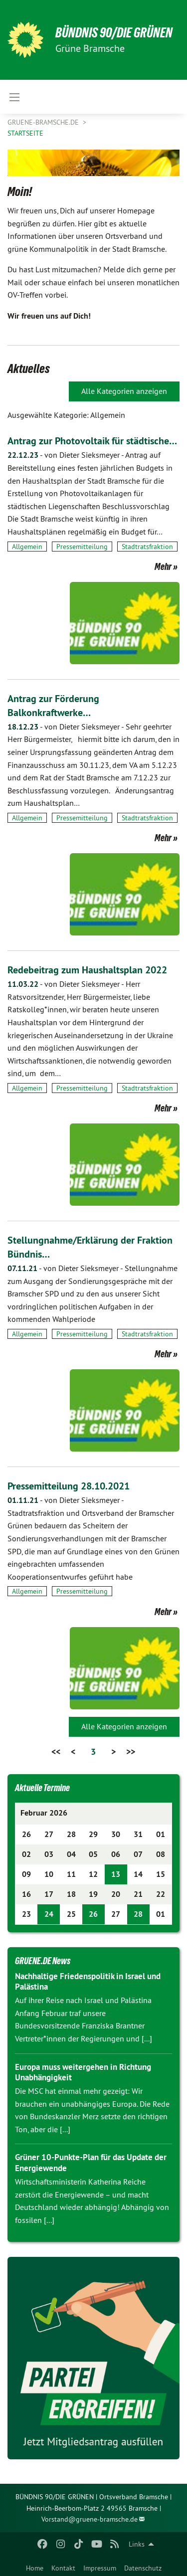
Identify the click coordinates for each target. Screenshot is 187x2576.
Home (34, 2568)
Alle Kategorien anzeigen (124, 391)
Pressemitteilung (82, 546)
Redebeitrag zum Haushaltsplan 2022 (87, 969)
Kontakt (63, 2568)
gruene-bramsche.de (44, 122)
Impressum (99, 2568)
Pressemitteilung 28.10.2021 (68, 1485)
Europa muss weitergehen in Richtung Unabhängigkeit (83, 2072)
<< (55, 1751)
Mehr (163, 566)
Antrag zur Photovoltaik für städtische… (92, 440)
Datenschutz (143, 2568)
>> (130, 1751)
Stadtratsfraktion (147, 546)
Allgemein (27, 546)
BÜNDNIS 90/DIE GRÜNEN (114, 32)
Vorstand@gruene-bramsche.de (89, 2519)
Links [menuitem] (137, 2544)
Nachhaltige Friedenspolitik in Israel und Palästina (88, 1981)
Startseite (25, 133)
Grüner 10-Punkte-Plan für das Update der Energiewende (91, 2162)
